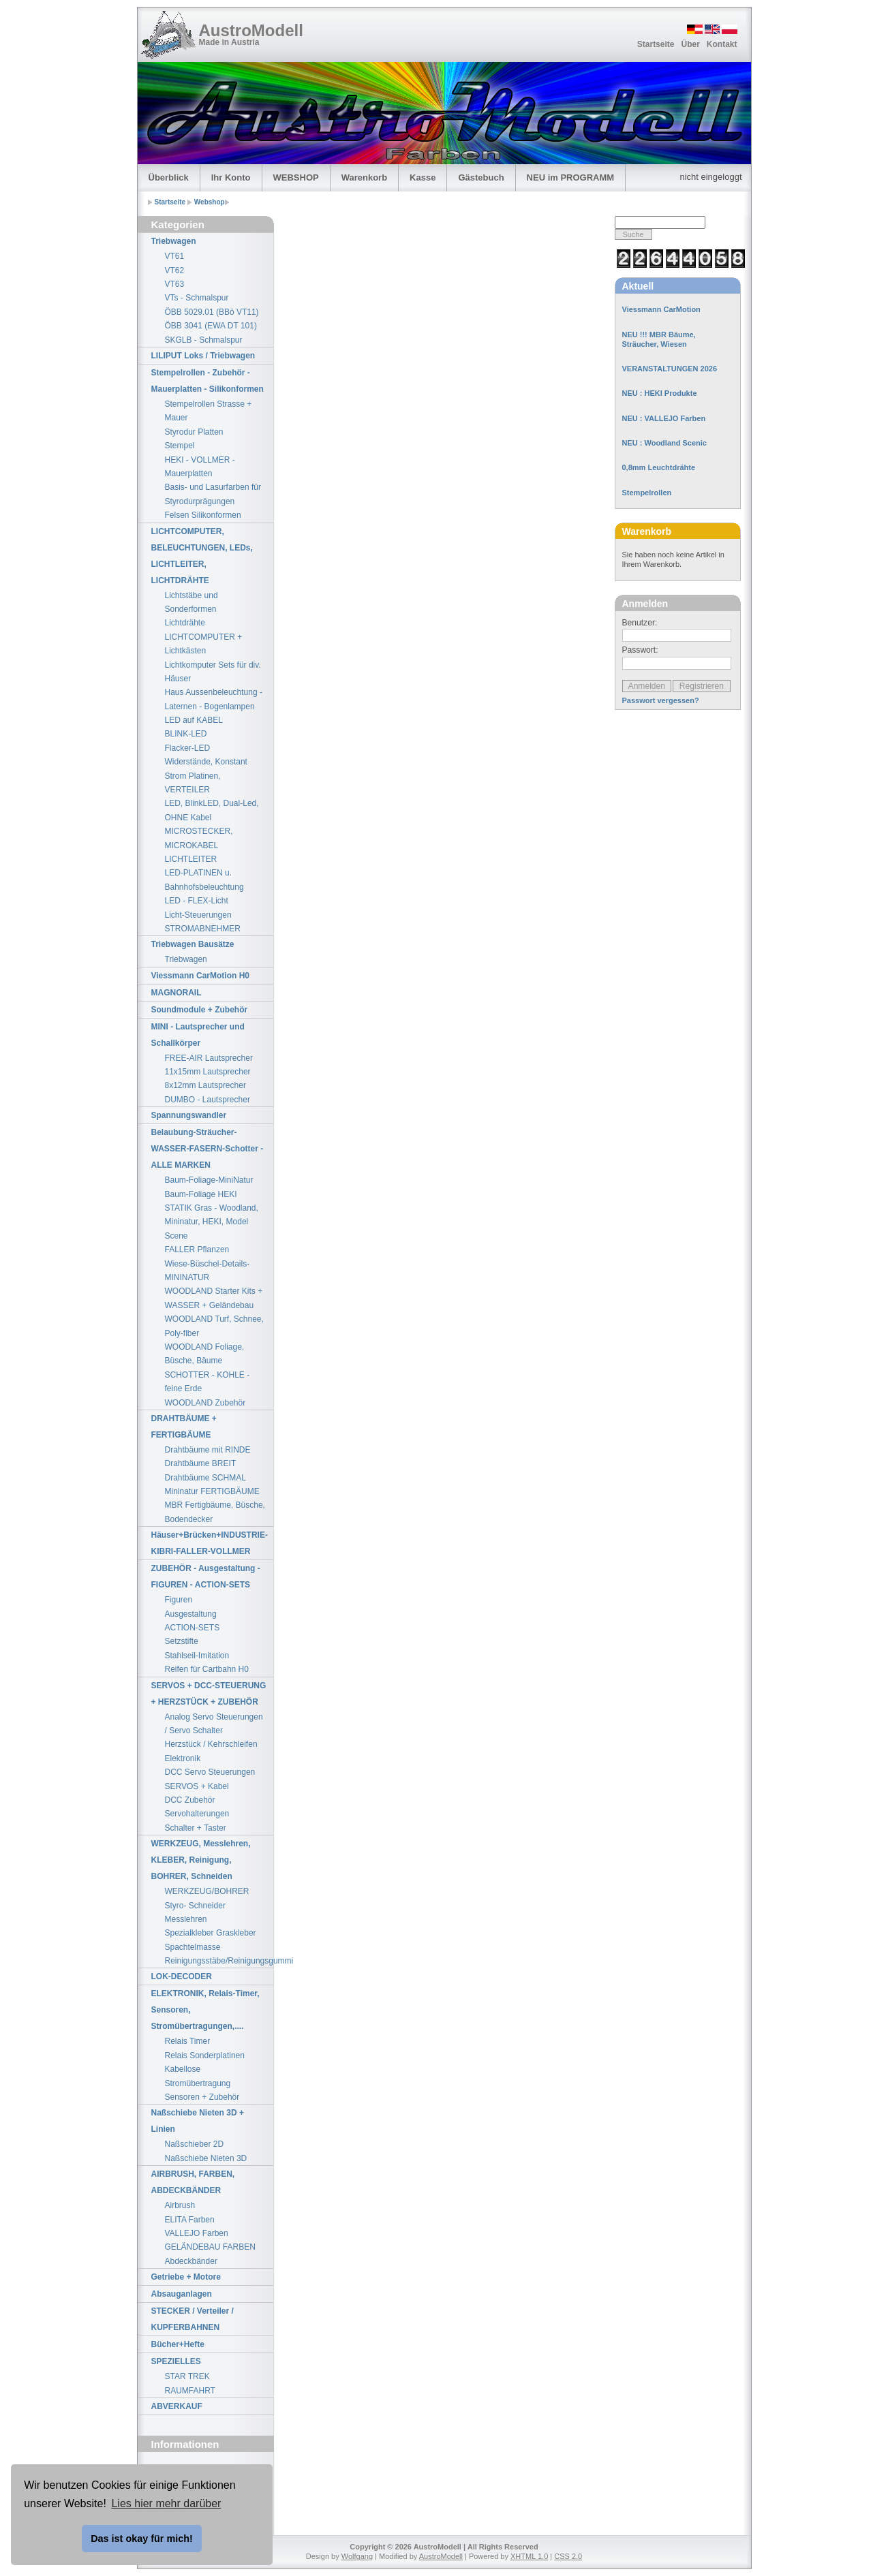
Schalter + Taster (195, 1828)
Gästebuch (481, 177)
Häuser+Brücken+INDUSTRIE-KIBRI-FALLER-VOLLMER (209, 1543)
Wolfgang (357, 2556)
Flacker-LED (188, 748)
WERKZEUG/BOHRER (207, 1891)
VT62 (175, 270)
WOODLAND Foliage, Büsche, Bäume (205, 1353)
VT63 (175, 284)
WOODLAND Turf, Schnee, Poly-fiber (214, 1325)
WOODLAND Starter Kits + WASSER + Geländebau (214, 1297)
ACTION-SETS (192, 1627)
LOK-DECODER (181, 1976)
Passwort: (640, 650)
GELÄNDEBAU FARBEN (210, 2247)
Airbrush (180, 2205)
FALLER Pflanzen (197, 1249)
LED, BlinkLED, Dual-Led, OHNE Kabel (212, 810)
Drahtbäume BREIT (200, 1463)
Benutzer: (640, 622)
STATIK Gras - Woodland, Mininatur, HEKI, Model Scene (211, 1222)
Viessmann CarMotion (661, 309)
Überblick (169, 177)
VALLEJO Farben (196, 2233)
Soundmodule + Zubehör (199, 1009)
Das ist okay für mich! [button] (142, 2538)
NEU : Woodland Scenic (664, 443)
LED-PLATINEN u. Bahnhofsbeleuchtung (204, 879)
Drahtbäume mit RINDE (208, 1450)
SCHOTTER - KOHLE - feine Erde (207, 1381)
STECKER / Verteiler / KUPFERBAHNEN (192, 2319)
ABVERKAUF (176, 2406)
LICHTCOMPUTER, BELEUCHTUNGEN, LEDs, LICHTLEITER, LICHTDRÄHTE (202, 556)
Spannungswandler (189, 1115)
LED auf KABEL (194, 720)
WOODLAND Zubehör (205, 1403)
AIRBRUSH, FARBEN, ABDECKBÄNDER (193, 2182)
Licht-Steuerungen (198, 915)
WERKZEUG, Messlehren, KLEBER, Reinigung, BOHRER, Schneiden (201, 1860)
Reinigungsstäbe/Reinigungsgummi (219, 1961)
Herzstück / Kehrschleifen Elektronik (211, 1751)
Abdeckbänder (191, 2261)
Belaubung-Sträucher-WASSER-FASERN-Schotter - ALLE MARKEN (207, 1149)
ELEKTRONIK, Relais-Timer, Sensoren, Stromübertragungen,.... (205, 2010)
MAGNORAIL (176, 992)
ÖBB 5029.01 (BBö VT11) (212, 312)
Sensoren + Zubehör (202, 2097)
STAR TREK (187, 2376)
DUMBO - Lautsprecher (207, 1099)
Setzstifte (181, 1641)
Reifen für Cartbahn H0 (207, 1669)
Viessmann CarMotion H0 (200, 975)
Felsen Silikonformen (203, 515)
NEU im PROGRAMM (571, 177)
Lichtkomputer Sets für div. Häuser (213, 671)
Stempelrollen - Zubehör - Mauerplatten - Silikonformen (207, 381)
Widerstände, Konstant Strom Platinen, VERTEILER (206, 775)
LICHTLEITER (191, 859)
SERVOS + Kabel (197, 1786)
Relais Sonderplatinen (205, 2055)
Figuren (179, 1599)
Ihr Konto (231, 177)
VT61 (175, 256)
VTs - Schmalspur (197, 297)
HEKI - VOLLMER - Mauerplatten (200, 466)
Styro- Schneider (195, 1905)
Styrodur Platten (194, 432)
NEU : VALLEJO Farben (664, 418)
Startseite (656, 44)
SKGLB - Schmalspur (204, 340)
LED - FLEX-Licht (196, 900)
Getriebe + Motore (186, 2277)
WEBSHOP (296, 177)
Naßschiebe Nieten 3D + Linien (197, 2121)
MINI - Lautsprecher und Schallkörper (198, 1035)
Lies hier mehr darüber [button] (166, 2503)
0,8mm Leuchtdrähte (659, 467)
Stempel (180, 445)
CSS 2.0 (568, 2556)
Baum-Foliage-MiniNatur (209, 1180)
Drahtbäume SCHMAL (205, 1478)
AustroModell (251, 30)
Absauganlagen (181, 2294)
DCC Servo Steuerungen (210, 1772)
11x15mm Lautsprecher (208, 1071)
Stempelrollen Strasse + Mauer (208, 410)
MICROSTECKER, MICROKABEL (199, 838)
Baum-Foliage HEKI (201, 1194)
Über (690, 44)
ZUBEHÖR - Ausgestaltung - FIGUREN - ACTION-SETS (205, 1576)
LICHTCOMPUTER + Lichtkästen (204, 643)
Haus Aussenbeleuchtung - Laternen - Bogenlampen (213, 699)
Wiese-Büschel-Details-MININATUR (207, 1270)
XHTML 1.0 (529, 2556)
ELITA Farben (190, 2219)
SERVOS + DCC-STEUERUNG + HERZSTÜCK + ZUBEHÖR (208, 1694)
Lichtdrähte (185, 622)
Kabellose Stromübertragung (198, 2076)
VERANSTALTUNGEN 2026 (670, 368)
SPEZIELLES (176, 2361)
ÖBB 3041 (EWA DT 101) (211, 325)
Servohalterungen (197, 1813)
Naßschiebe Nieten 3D (206, 2158)
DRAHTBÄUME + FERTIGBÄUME (184, 1427)
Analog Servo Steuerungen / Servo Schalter (214, 1723)
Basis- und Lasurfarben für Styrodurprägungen (213, 494)
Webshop (209, 202)
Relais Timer (188, 2041)
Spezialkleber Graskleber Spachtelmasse (210, 1939)
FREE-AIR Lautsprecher (209, 1058)
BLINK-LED (186, 734)
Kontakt (722, 44)
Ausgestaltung (191, 1614)
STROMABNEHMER (203, 928)
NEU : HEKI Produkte (659, 393)
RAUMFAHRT (190, 2390)
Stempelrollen (647, 492)
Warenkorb (364, 177)
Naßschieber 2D (194, 2144)
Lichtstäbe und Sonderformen (191, 602)
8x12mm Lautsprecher (205, 1085)
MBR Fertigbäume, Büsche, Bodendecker (215, 1511)
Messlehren (186, 1919)
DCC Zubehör (190, 1800)
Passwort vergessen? (660, 700)
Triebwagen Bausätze (192, 944)
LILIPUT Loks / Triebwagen (203, 355)
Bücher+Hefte (177, 2344)
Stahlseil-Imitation (197, 1655)
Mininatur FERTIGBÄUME (212, 1491)
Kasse (422, 177)
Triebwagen (173, 241)
